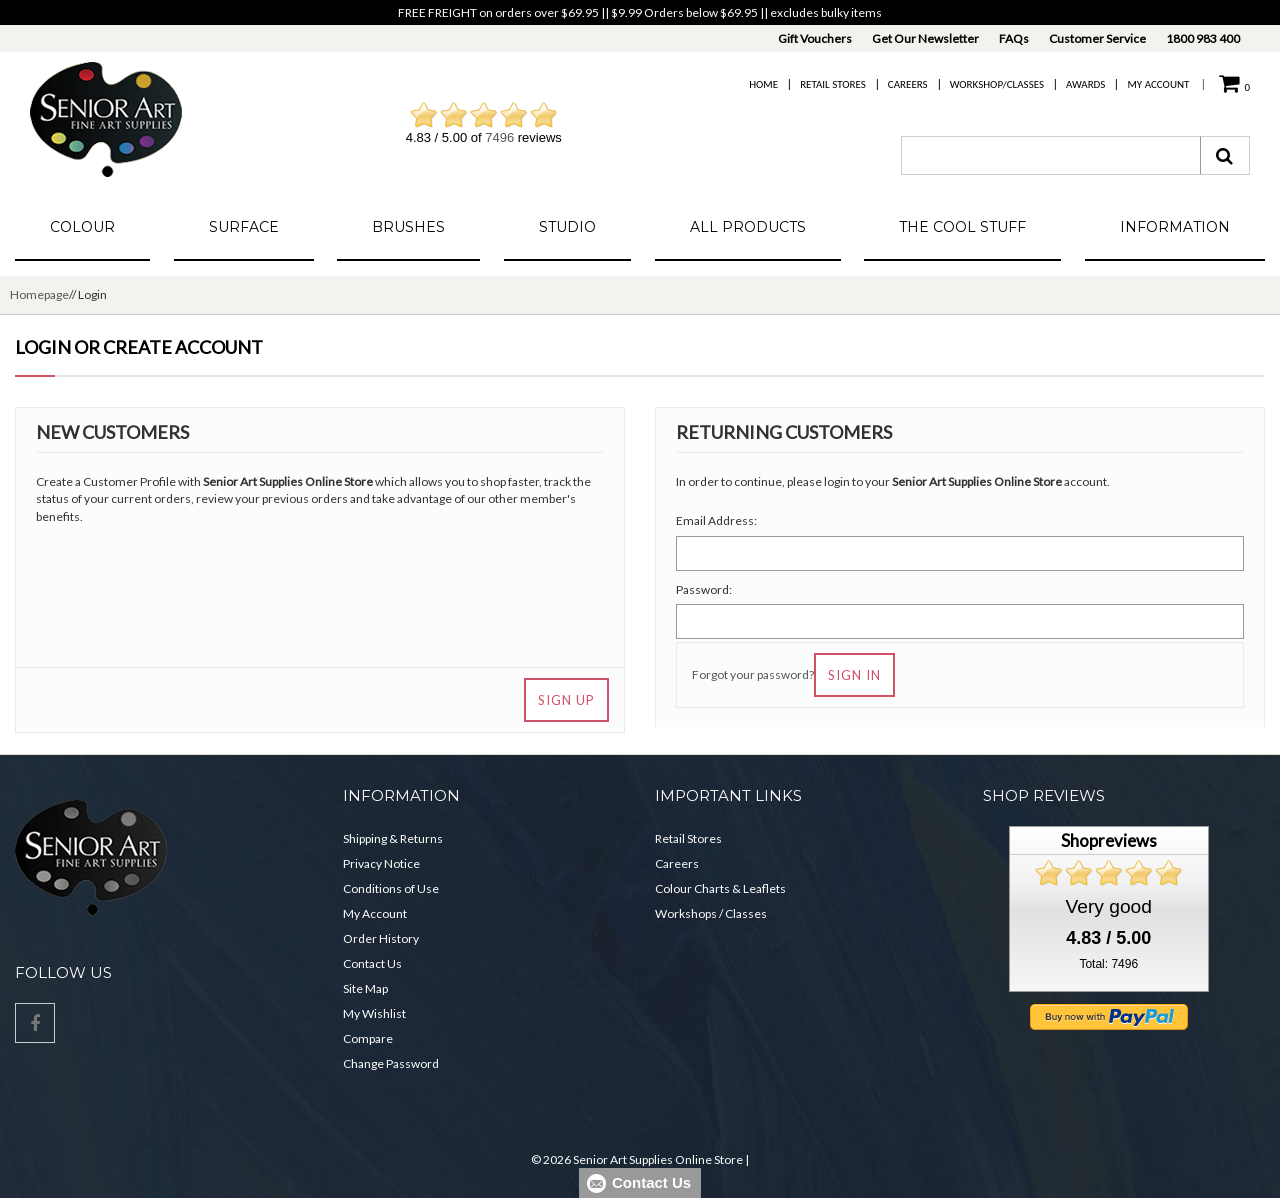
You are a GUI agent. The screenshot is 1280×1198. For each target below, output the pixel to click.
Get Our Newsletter (925, 38)
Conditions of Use (391, 888)
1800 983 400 (1203, 38)
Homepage (39, 294)
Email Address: (716, 520)
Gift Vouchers (815, 38)
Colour (82, 227)
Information (1175, 227)
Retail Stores (833, 84)
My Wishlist (374, 1013)
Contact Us (372, 963)
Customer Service (1097, 38)
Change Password (391, 1063)
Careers (908, 84)
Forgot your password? (753, 674)
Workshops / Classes (711, 913)
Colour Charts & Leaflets (720, 888)
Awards (1085, 84)
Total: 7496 (1108, 964)
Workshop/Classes (997, 84)
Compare (368, 1038)
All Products (748, 227)
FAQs (1014, 38)
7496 (499, 137)
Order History (381, 938)
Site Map (365, 988)
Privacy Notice (381, 863)
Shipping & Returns (393, 838)
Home (763, 84)
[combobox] (1051, 155)
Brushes (408, 227)
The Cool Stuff (962, 227)
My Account (1158, 84)
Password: (704, 589)
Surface (244, 227)
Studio (567, 227)
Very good (1109, 906)
